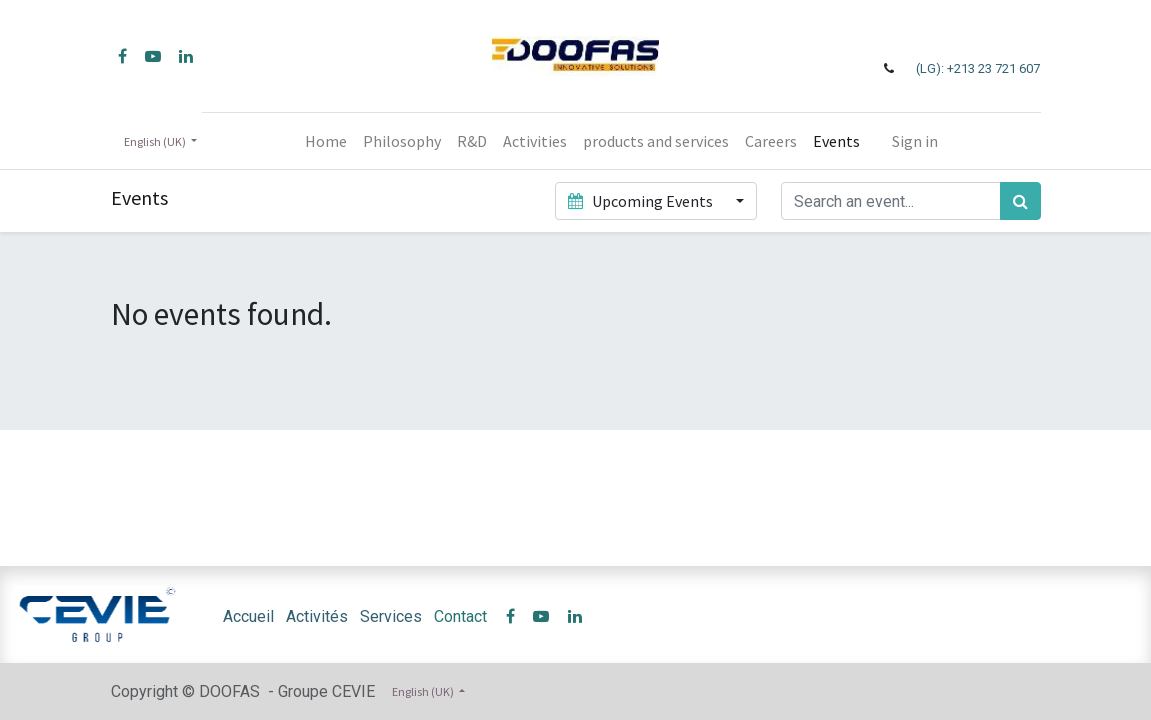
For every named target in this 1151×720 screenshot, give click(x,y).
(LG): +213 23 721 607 (978, 68)
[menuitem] (326, 141)
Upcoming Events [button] (642, 201)
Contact (460, 616)
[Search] (1020, 201)
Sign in (915, 141)
